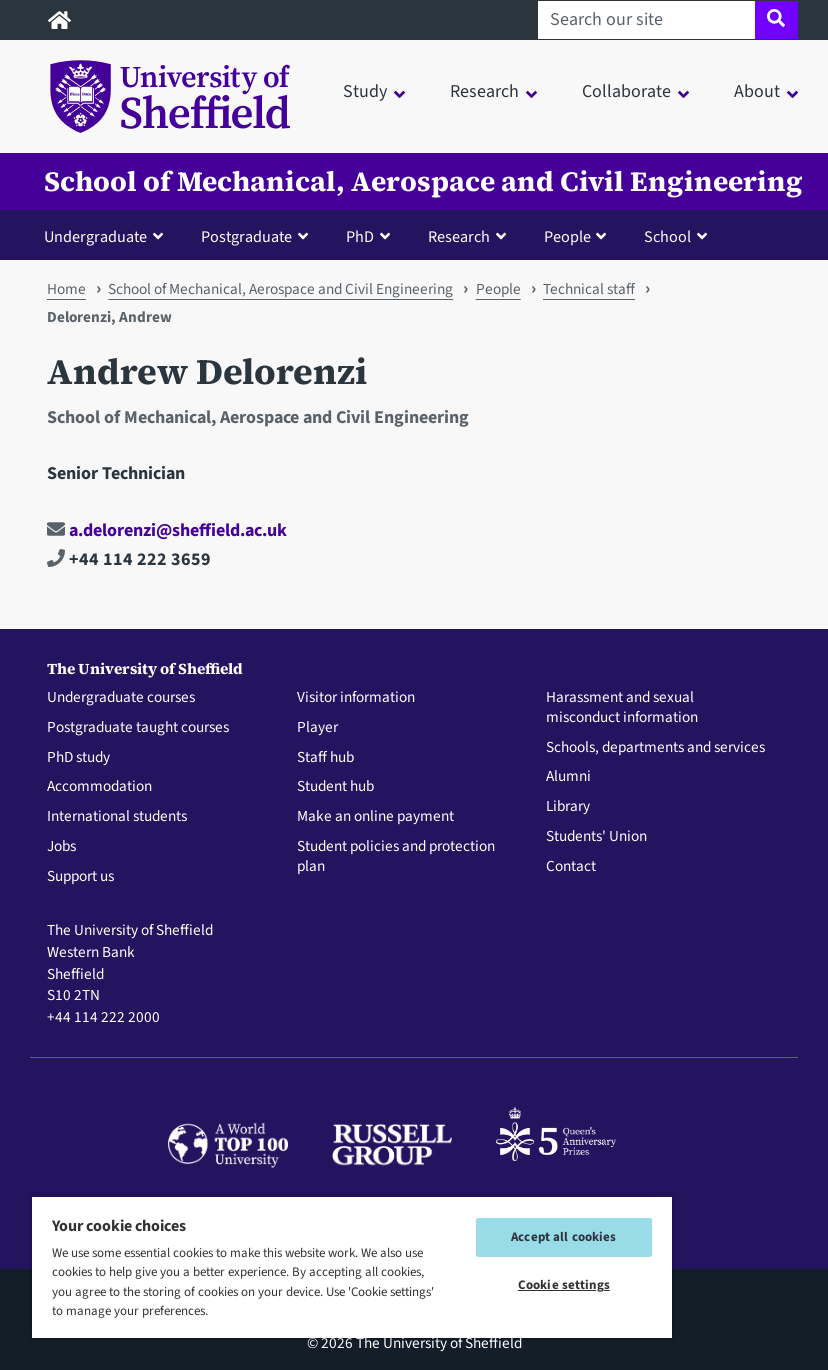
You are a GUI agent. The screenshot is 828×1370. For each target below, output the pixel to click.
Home (66, 289)
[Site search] (776, 20)
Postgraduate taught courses (138, 728)
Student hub (335, 787)
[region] (352, 1266)
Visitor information (356, 698)
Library (568, 807)
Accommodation (99, 787)
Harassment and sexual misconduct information (622, 708)
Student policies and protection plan (396, 857)
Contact (571, 867)
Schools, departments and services (655, 748)
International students (117, 817)
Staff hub (325, 758)
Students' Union (596, 837)
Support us (80, 877)
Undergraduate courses (121, 698)
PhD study (78, 758)
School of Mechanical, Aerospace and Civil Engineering (423, 181)
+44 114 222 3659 (129, 559)
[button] (108, 236)
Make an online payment (375, 817)
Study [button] (365, 91)
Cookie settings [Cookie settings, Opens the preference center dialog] (564, 1285)
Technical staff (589, 289)
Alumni (568, 777)
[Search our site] (646, 20)
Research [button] (484, 91)
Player (317, 728)
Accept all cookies (563, 1237)
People (498, 289)
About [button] (757, 91)
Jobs (61, 847)
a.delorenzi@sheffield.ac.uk (167, 530)
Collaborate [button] (626, 91)
